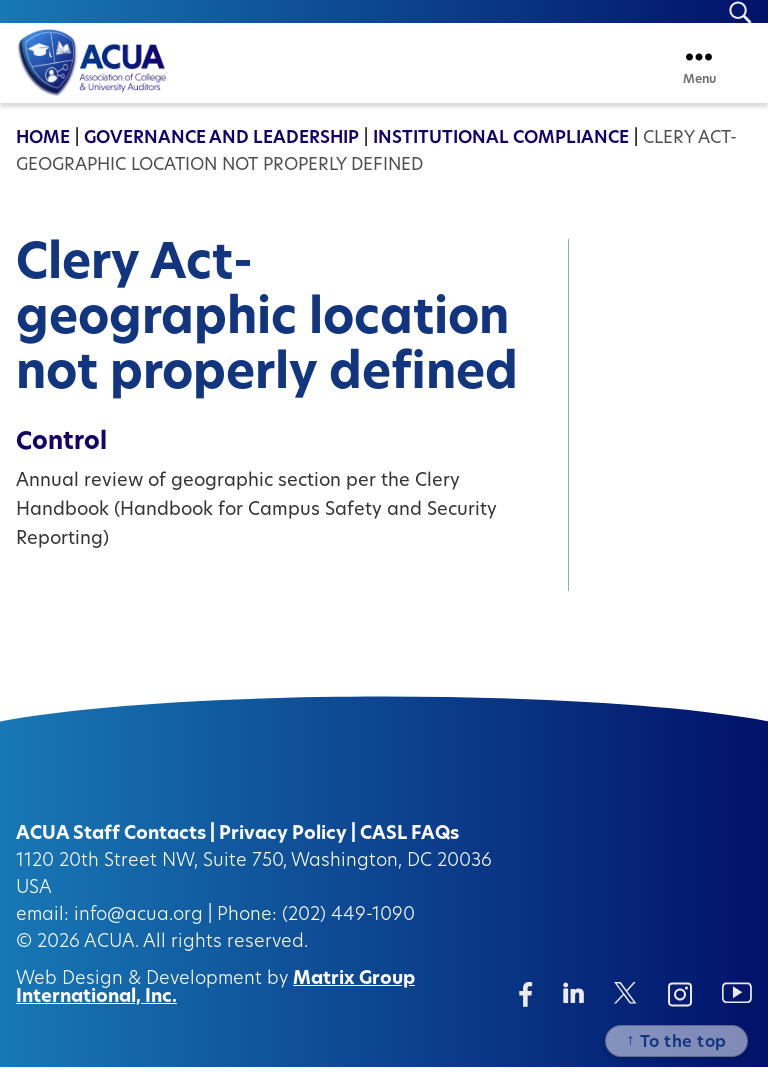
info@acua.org (138, 925)
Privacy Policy (283, 844)
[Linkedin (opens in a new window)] (574, 1003)
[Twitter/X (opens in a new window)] (625, 1003)
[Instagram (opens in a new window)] (680, 1004)
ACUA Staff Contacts (111, 844)
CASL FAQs (409, 844)
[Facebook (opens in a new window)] (526, 1004)
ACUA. (111, 952)
